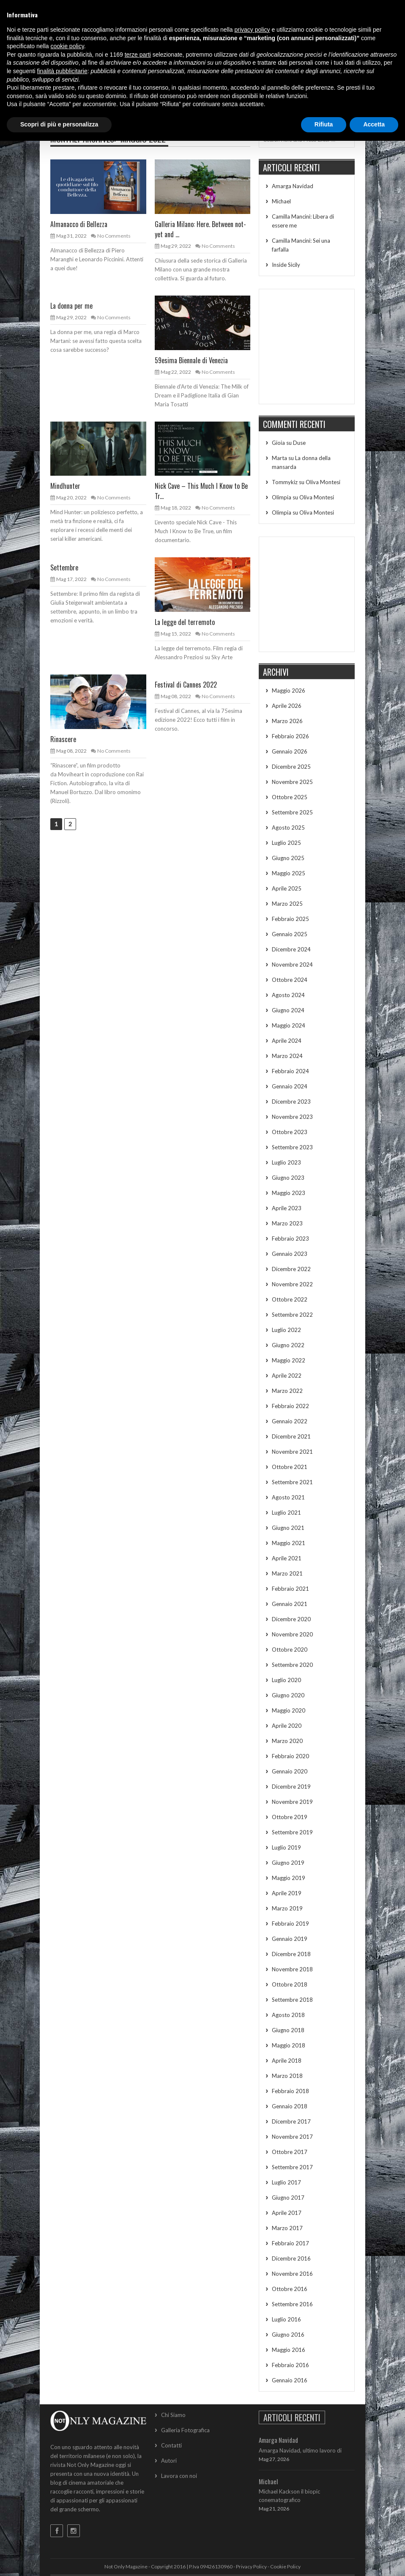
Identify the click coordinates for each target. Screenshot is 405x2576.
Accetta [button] (374, 124)
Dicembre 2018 (291, 1954)
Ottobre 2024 (289, 979)
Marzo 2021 (287, 1573)
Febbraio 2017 (290, 2243)
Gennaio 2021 (289, 1603)
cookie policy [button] (67, 46)
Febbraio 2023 (290, 1238)
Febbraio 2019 (290, 1923)
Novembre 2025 (292, 781)
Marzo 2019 (287, 1908)
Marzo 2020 (287, 1740)
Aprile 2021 (286, 1558)
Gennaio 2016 (289, 2380)
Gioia (278, 442)
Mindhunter (65, 486)
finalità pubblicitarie (62, 71)
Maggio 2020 (288, 1710)
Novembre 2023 (292, 1116)
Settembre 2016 (292, 2304)
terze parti (138, 54)
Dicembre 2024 (291, 949)
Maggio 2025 (288, 873)
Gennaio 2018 (289, 2106)
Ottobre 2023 (289, 1132)
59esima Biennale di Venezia (191, 360)
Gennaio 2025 (289, 934)
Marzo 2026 (287, 721)
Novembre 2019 (292, 1801)
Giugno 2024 (288, 1010)
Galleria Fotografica (185, 2430)
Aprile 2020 (286, 1725)
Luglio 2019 (286, 1847)
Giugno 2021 (288, 1527)
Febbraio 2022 (290, 1406)
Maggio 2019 (288, 1877)
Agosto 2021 (288, 1497)
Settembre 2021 (292, 1482)
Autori (169, 2460)
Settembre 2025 (292, 812)
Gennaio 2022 (289, 1421)
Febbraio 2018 (290, 2091)
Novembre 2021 (292, 1451)
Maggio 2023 (288, 1192)
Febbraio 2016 (290, 2365)
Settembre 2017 (292, 2167)
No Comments (114, 236)
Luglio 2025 (286, 842)
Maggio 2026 (288, 690)
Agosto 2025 (288, 827)
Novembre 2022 (292, 1284)
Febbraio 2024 (290, 1071)
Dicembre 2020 (291, 1619)
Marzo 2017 (287, 2228)
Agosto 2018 (288, 2014)
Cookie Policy (285, 2566)
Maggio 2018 (288, 2045)
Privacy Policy (251, 2566)
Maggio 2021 (288, 1543)
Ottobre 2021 (289, 1466)
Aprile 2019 (286, 1893)
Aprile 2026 (286, 705)
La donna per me (71, 306)
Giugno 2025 (288, 858)
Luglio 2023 (286, 1162)
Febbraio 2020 (290, 1756)
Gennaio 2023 (289, 1253)
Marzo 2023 (287, 1223)
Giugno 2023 (288, 1177)
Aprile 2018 (286, 2060)
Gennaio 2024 (289, 1086)
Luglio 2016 (286, 2319)
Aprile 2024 (286, 1040)
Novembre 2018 (292, 1969)
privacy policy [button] (252, 29)
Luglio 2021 (286, 1512)
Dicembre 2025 (291, 766)
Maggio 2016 (288, 2349)
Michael (281, 201)
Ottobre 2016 (289, 2289)
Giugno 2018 (288, 2030)
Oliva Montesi (323, 482)
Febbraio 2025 (290, 918)
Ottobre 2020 (289, 1649)
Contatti (171, 2445)
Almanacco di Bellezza (78, 224)
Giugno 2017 (288, 2197)
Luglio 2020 (286, 1680)
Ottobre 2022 (289, 1299)
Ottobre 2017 (289, 2151)
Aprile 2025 (286, 888)
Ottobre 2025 (289, 797)
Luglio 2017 (286, 2182)
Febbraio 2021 (290, 1588)
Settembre (64, 567)
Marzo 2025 (287, 903)
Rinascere (63, 739)
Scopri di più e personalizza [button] (59, 124)
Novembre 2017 (292, 2136)
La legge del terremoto (185, 622)
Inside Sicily (286, 264)
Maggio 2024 (288, 1025)
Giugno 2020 (288, 1695)
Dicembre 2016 (291, 2258)
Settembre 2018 (292, 1999)
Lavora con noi (179, 2475)
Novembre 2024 (292, 964)
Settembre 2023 (292, 1147)
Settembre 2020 (292, 1664)
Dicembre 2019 (291, 1786)
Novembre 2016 (292, 2273)
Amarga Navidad (292, 186)
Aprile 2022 (286, 1375)
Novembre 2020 (292, 1634)
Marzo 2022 (287, 1390)
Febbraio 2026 (290, 736)
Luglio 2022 (286, 1329)
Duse (299, 442)
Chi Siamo (173, 2415)
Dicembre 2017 (291, 2121)
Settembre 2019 (292, 1832)
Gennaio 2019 (289, 1938)
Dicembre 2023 (291, 1101)
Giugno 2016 (288, 2334)
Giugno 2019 (288, 1862)
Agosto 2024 (288, 995)
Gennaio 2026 (289, 751)
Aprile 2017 (286, 2212)
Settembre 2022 (292, 1314)
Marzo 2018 (287, 2075)
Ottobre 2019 (289, 1817)
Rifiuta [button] (324, 124)
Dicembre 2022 (291, 1269)
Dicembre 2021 (291, 1436)
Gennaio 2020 (289, 1771)
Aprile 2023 (286, 1208)
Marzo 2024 (287, 1055)
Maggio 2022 (288, 1360)
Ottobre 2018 (289, 1984)
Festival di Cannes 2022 (186, 685)
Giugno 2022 (288, 1345)
